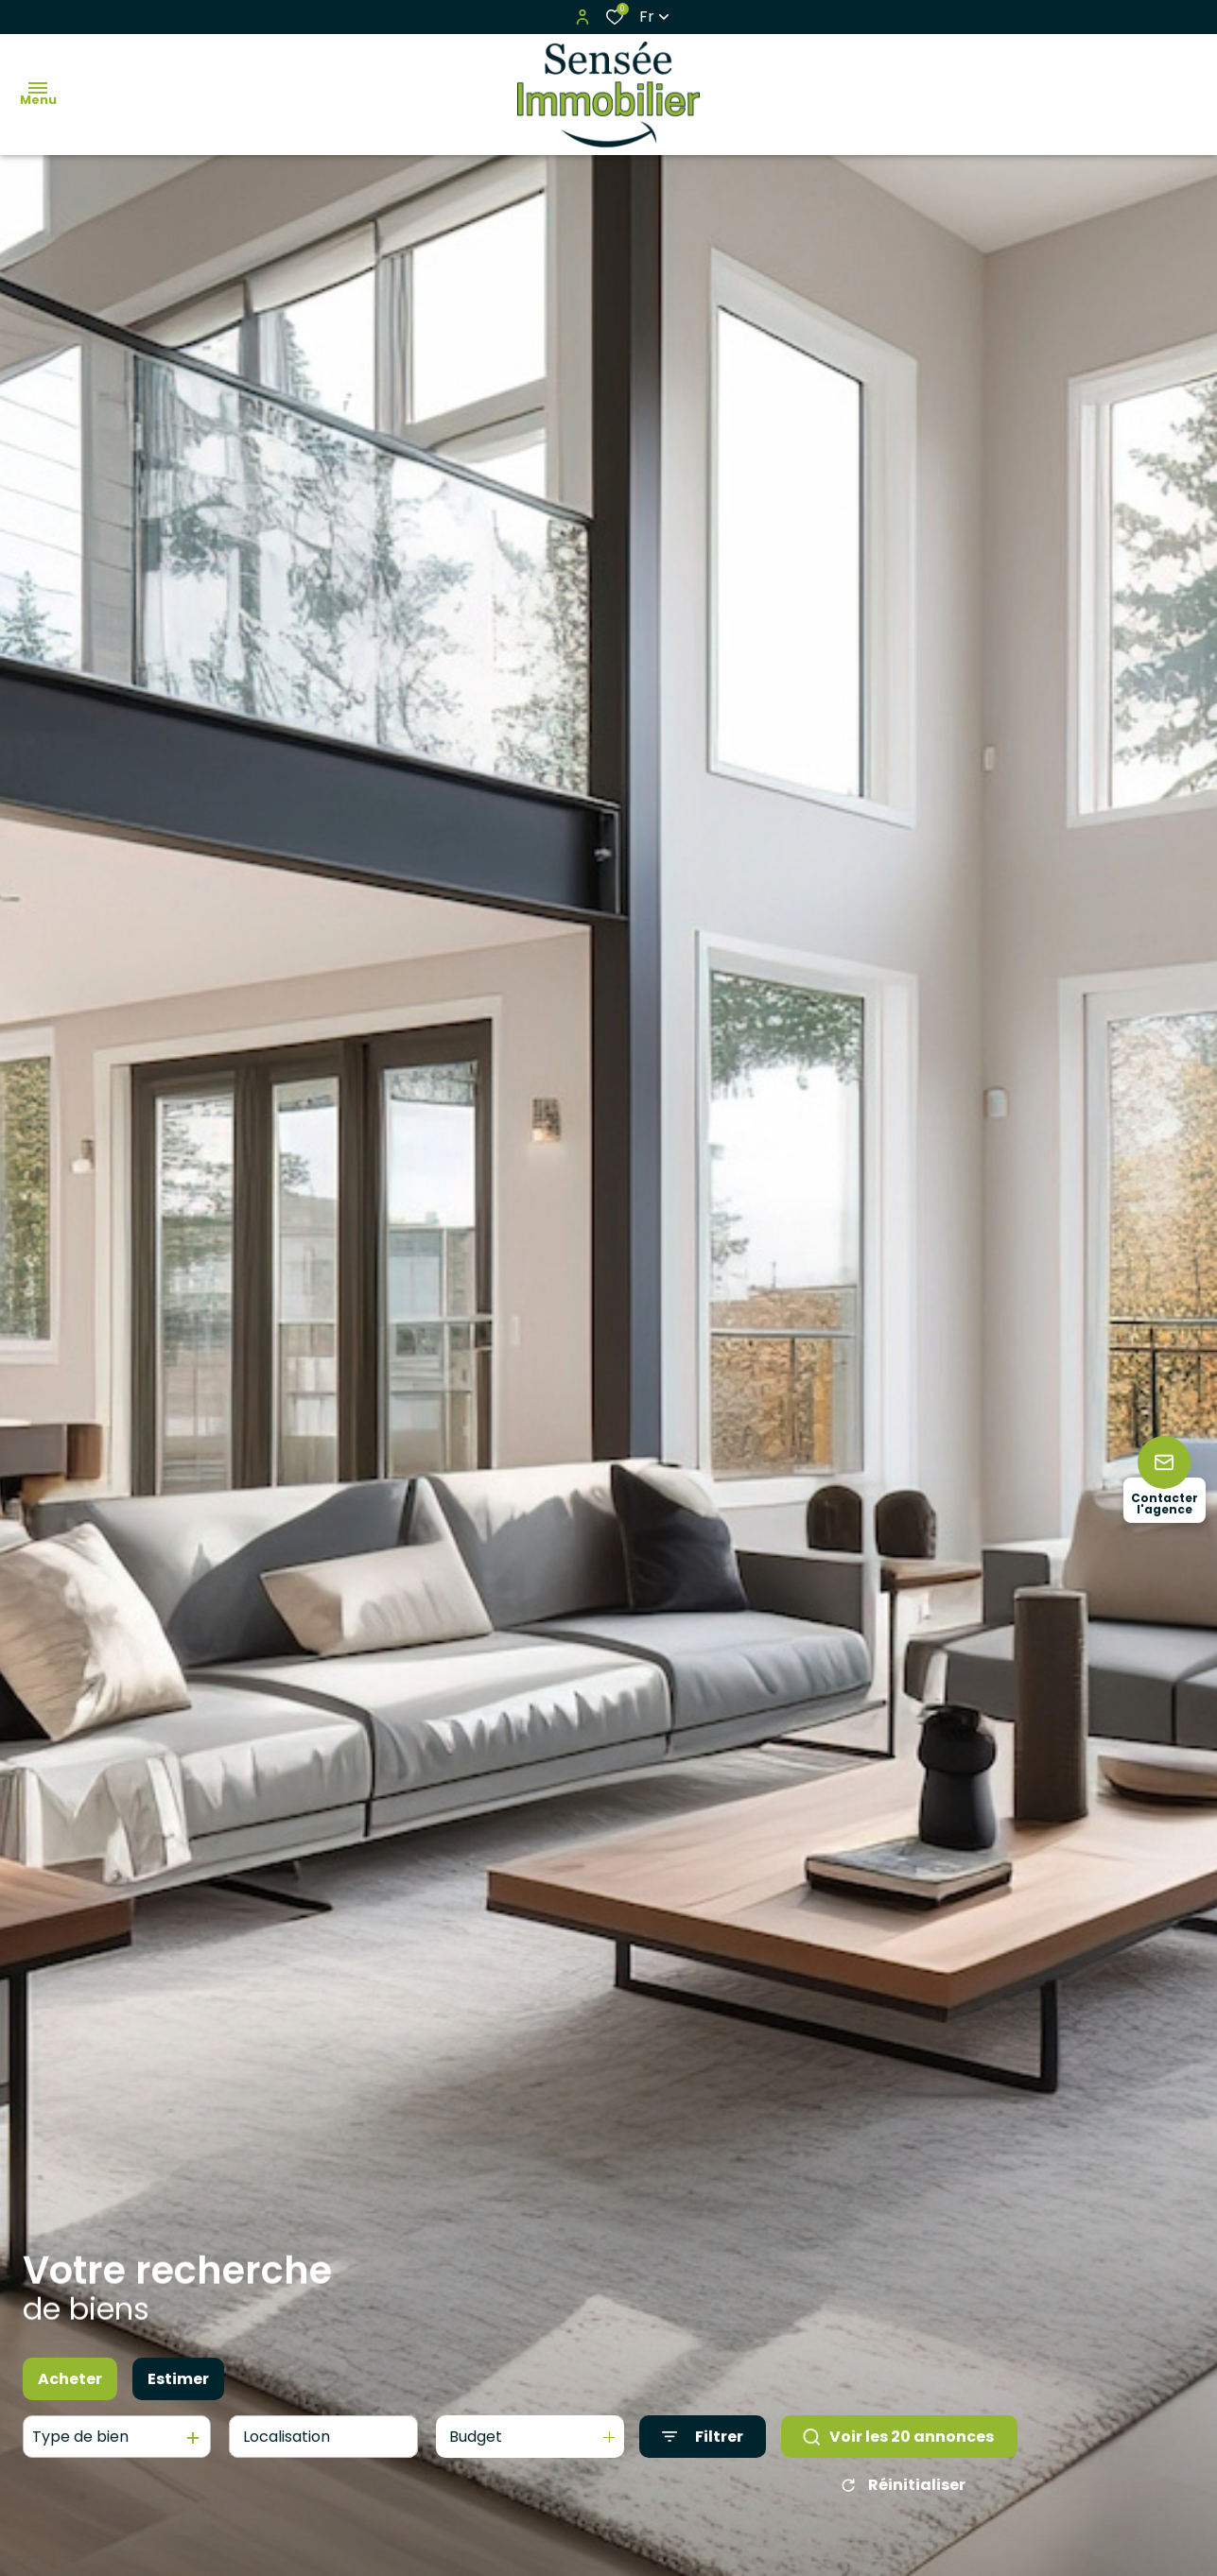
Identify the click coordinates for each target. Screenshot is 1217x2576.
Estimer (178, 2379)
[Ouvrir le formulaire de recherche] (702, 2436)
